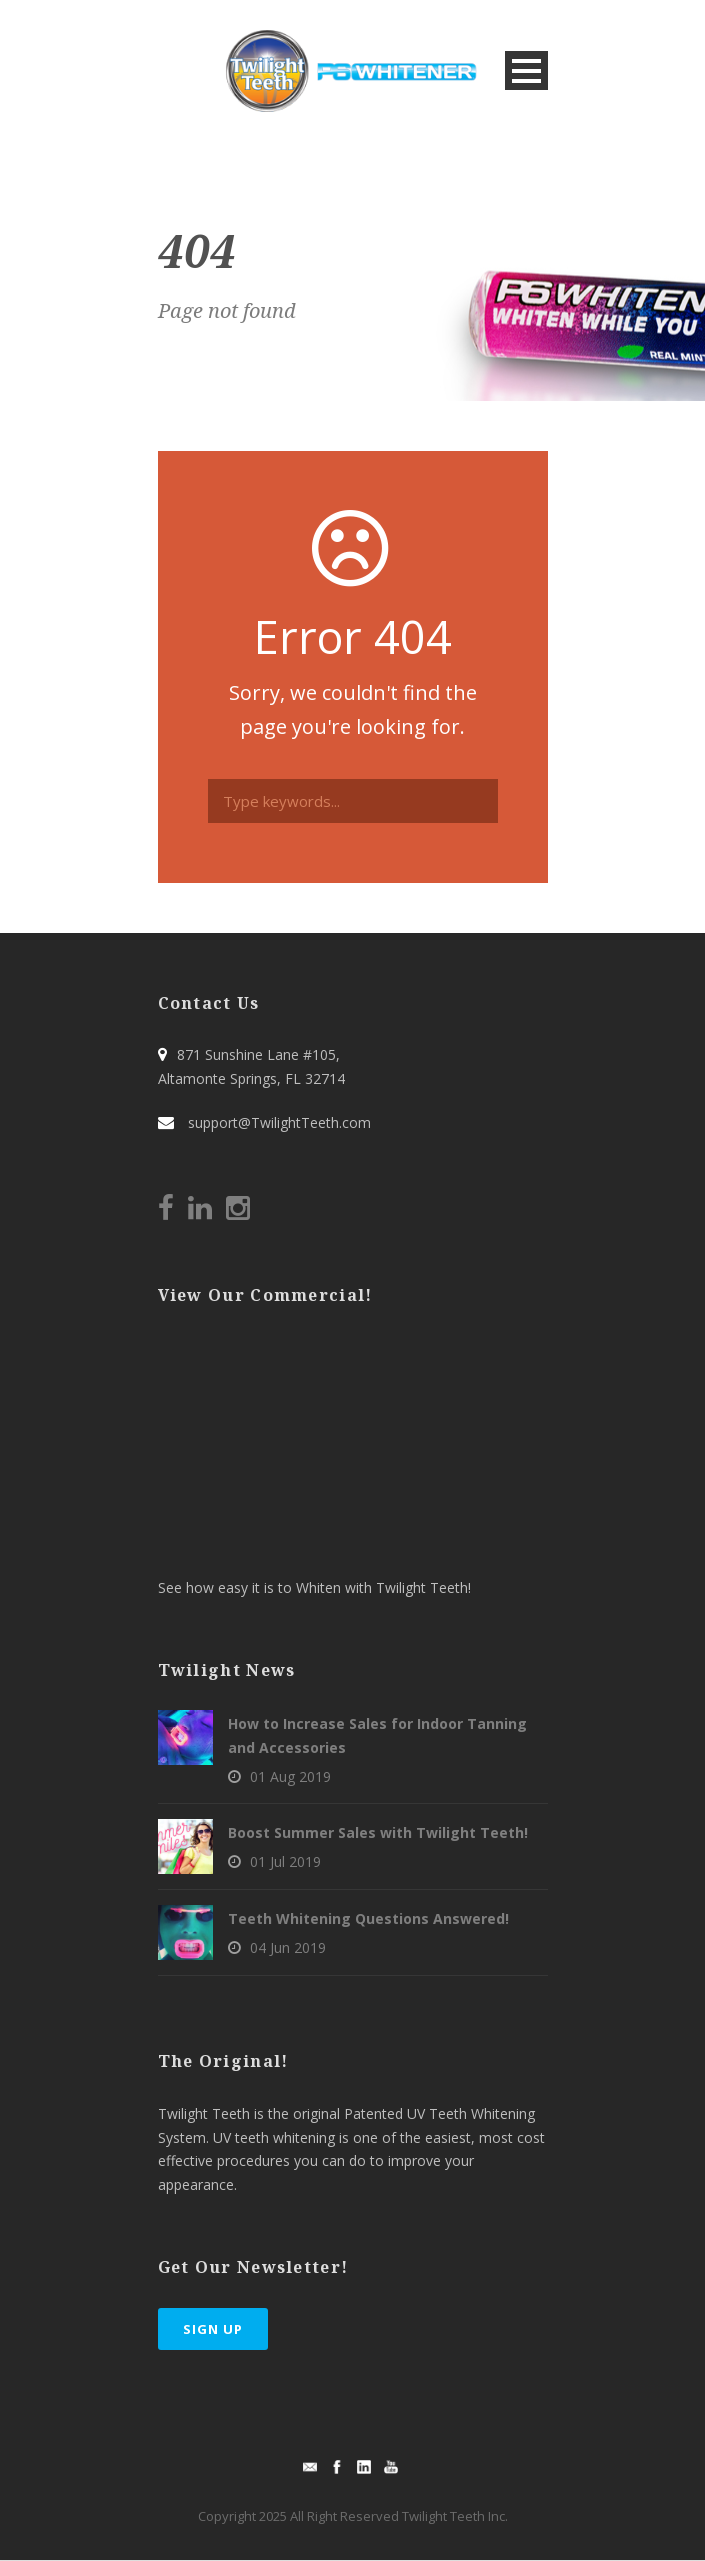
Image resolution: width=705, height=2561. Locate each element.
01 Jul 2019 (285, 1861)
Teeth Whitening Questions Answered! (368, 1918)
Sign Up (213, 2329)
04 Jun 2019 (288, 1947)
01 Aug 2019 (290, 1776)
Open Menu (526, 70)
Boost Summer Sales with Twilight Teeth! (378, 1832)
